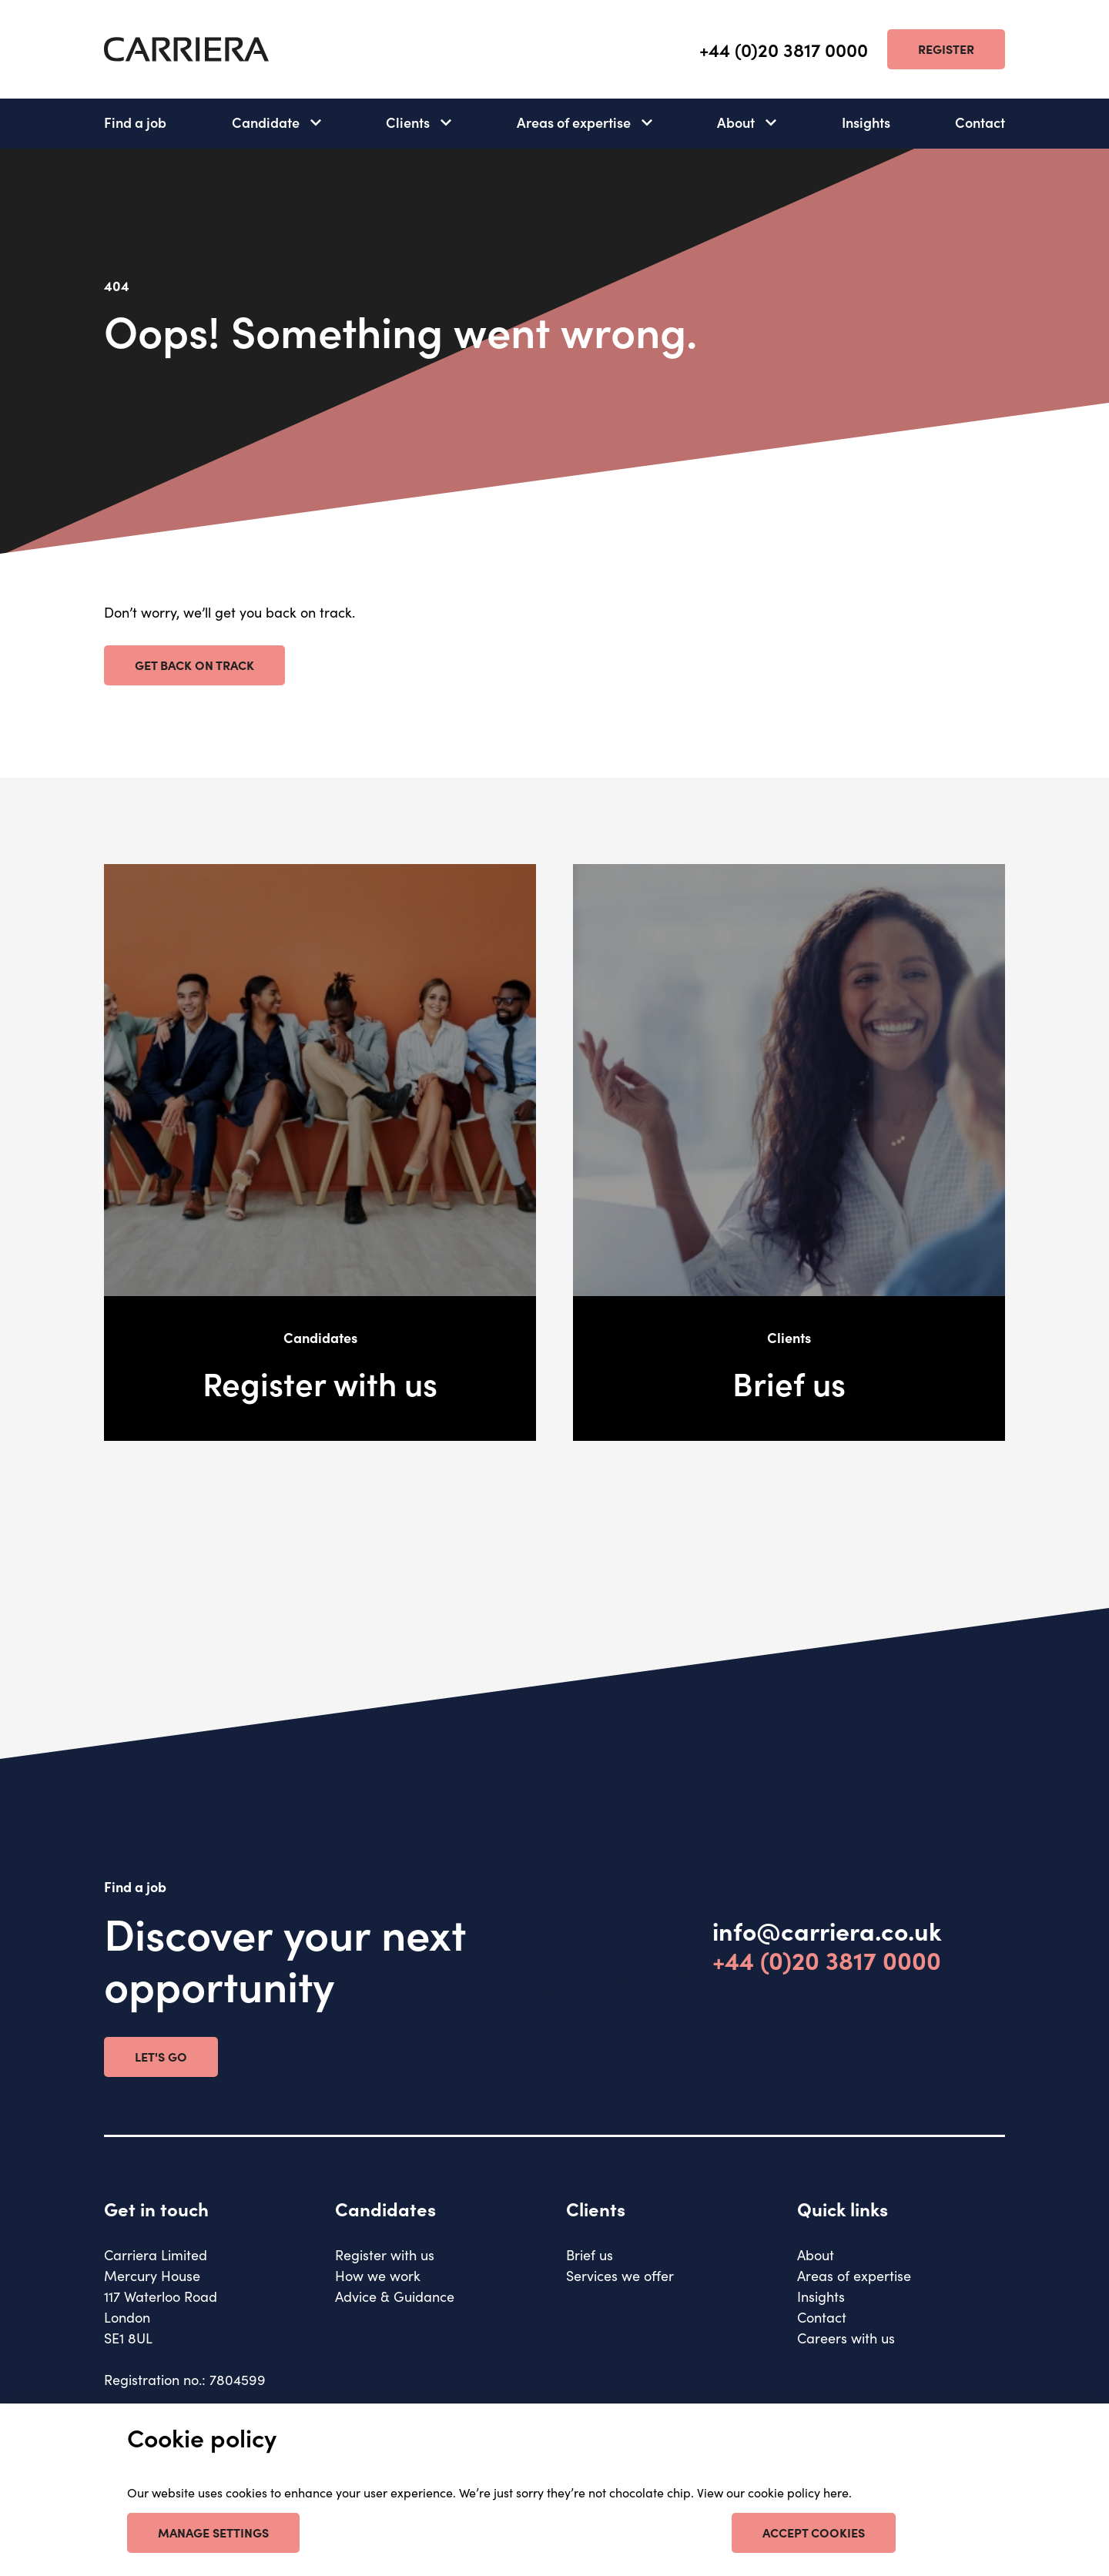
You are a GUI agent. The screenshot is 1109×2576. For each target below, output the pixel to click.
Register (946, 48)
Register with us (384, 2254)
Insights (866, 122)
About (736, 122)
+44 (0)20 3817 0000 (783, 50)
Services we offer (620, 2275)
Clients (408, 122)
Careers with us (846, 2337)
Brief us (589, 2254)
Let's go (161, 2056)
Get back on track (194, 664)
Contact (980, 122)
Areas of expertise (574, 122)
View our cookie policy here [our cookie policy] (773, 2492)
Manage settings (213, 2532)
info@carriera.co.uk (826, 1930)
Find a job (135, 122)
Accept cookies (813, 2532)
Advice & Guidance (394, 2296)
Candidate (266, 122)
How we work (377, 2275)
